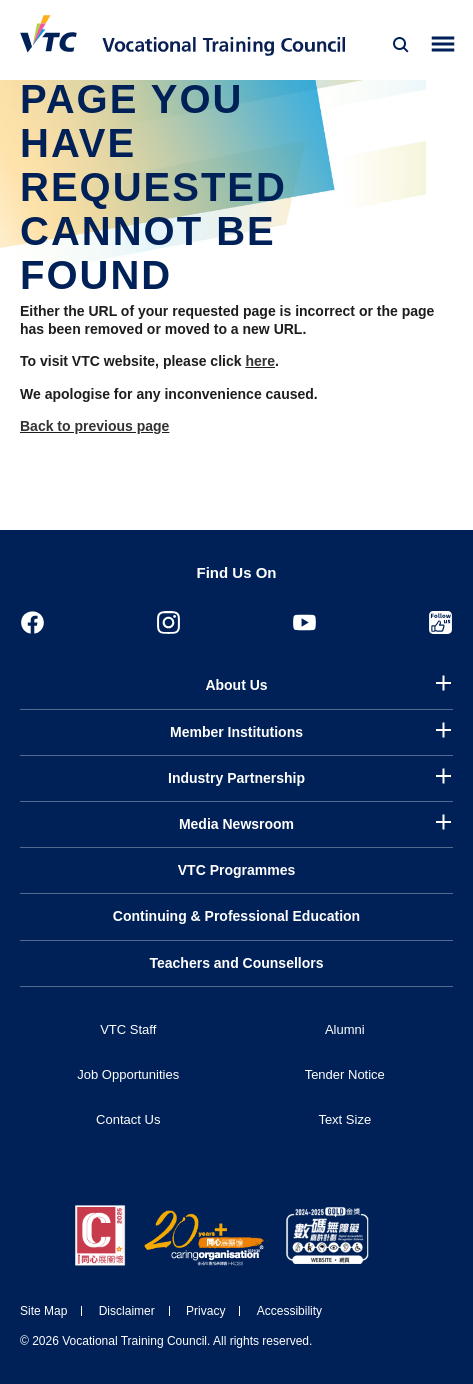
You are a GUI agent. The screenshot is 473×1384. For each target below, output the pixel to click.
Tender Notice (345, 1074)
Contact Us (128, 1119)
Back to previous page (94, 426)
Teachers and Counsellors (236, 963)
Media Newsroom (236, 824)
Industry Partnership (236, 778)
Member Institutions (236, 732)
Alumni (345, 1029)
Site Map (43, 1311)
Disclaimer (127, 1311)
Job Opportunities (128, 1074)
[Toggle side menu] (443, 44)
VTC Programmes (236, 870)
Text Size (344, 1119)
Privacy (205, 1311)
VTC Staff (128, 1029)
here (260, 361)
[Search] (401, 45)
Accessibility (289, 1311)
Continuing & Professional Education (236, 916)
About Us (236, 685)
